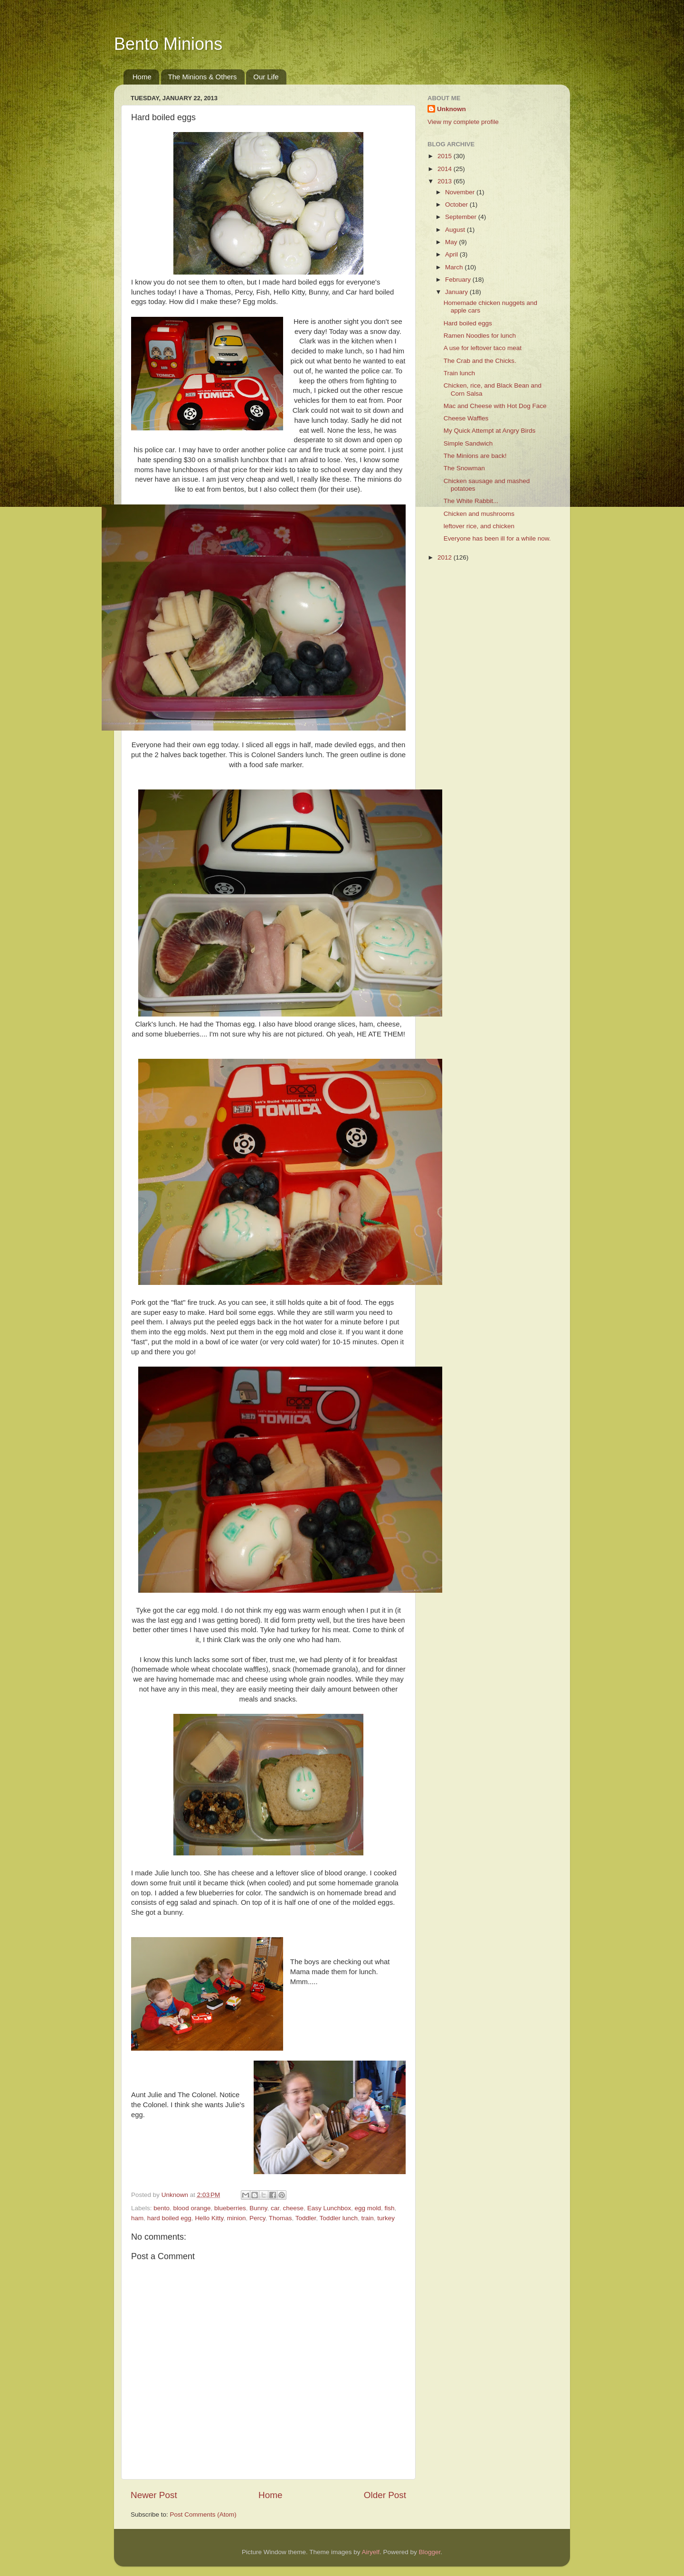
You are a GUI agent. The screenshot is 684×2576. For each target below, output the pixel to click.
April (452, 254)
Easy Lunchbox (329, 2208)
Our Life (265, 77)
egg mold (367, 2208)
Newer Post (154, 2495)
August (456, 229)
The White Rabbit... (471, 500)
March (455, 267)
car (275, 2208)
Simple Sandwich (468, 443)
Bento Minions (168, 44)
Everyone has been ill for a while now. (497, 538)
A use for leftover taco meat (483, 348)
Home (142, 77)
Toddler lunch (339, 2218)
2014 (445, 168)
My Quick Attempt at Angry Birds (490, 430)
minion (236, 2218)
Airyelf (371, 2552)
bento (161, 2208)
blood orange (192, 2208)
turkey (386, 2218)
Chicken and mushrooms (479, 513)
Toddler (305, 2218)
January (457, 291)
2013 (445, 181)
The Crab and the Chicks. (480, 360)
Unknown (451, 109)
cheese (293, 2208)
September (461, 216)
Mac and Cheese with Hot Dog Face (495, 405)
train (367, 2218)
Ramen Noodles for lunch (480, 335)
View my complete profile (463, 121)
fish (390, 2208)
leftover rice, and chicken (479, 526)
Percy (257, 2218)
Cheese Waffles (466, 418)
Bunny (258, 2208)
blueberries (230, 2208)
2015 (445, 156)
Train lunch (459, 373)
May (452, 242)
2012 (445, 557)
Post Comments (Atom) (203, 2514)
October (457, 204)
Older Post (385, 2495)
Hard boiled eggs (468, 323)
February (459, 279)
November (460, 192)
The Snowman (464, 468)
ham (137, 2218)
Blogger (430, 2552)
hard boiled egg (169, 2218)
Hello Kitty (209, 2218)
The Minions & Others (202, 77)
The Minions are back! (475, 455)
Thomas (280, 2218)
